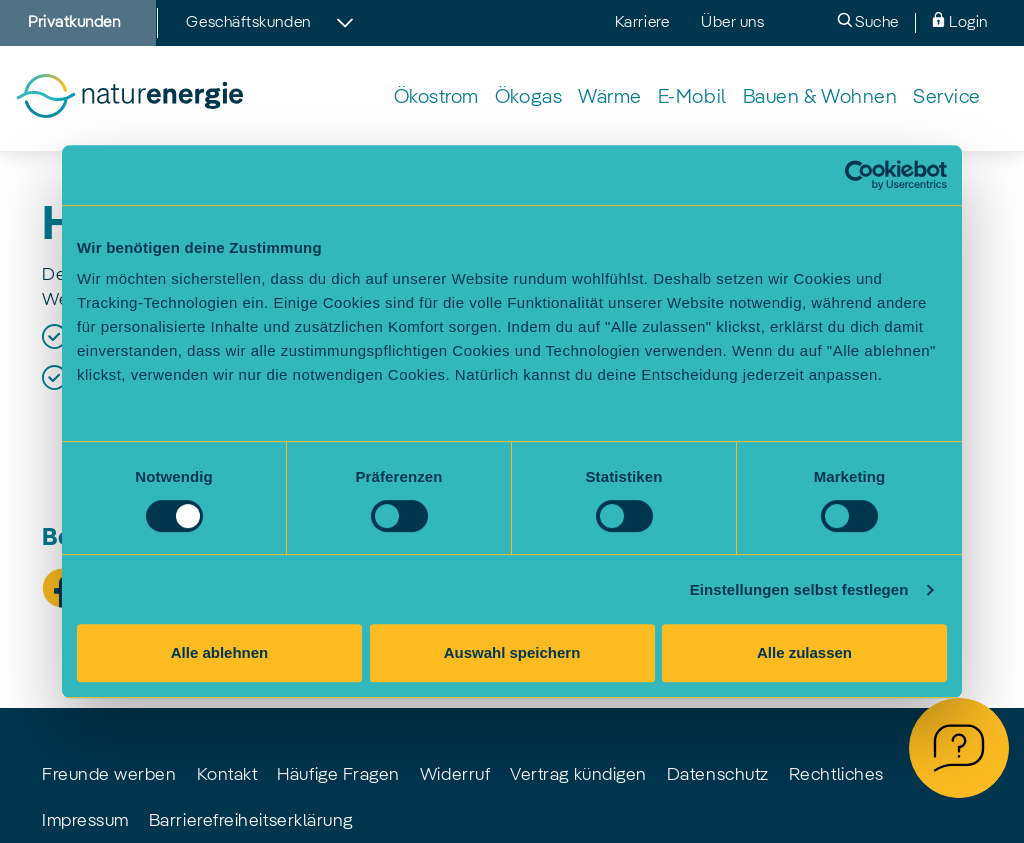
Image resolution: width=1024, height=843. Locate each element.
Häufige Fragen (338, 775)
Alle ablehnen (220, 652)
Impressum (85, 821)
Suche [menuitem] (868, 21)
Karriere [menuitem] (642, 23)
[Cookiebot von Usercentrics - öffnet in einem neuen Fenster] (859, 175)
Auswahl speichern (512, 652)
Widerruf (455, 775)
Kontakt (227, 775)
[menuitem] (436, 98)
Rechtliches (836, 775)
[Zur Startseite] (129, 98)
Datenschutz (718, 775)
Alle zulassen (804, 652)
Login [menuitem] (959, 21)
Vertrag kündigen (578, 775)
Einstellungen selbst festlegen (799, 589)
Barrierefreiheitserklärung (251, 821)
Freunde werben (109, 775)
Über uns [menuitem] (732, 23)
